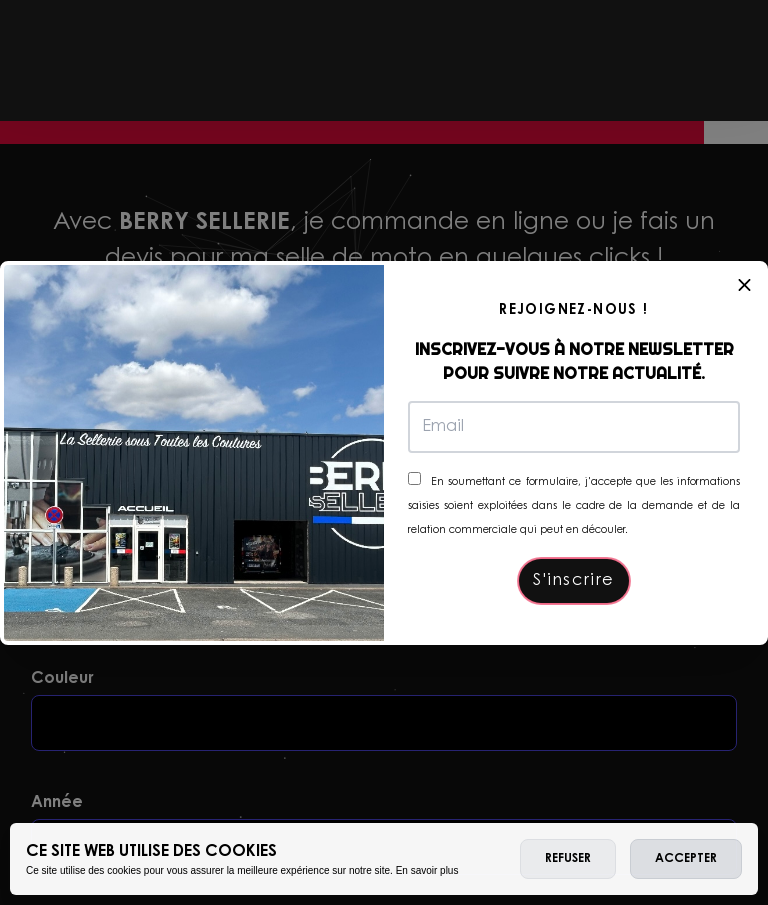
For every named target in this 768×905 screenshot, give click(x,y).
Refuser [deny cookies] (568, 859)
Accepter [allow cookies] (686, 859)
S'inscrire (574, 581)
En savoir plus (427, 870)
